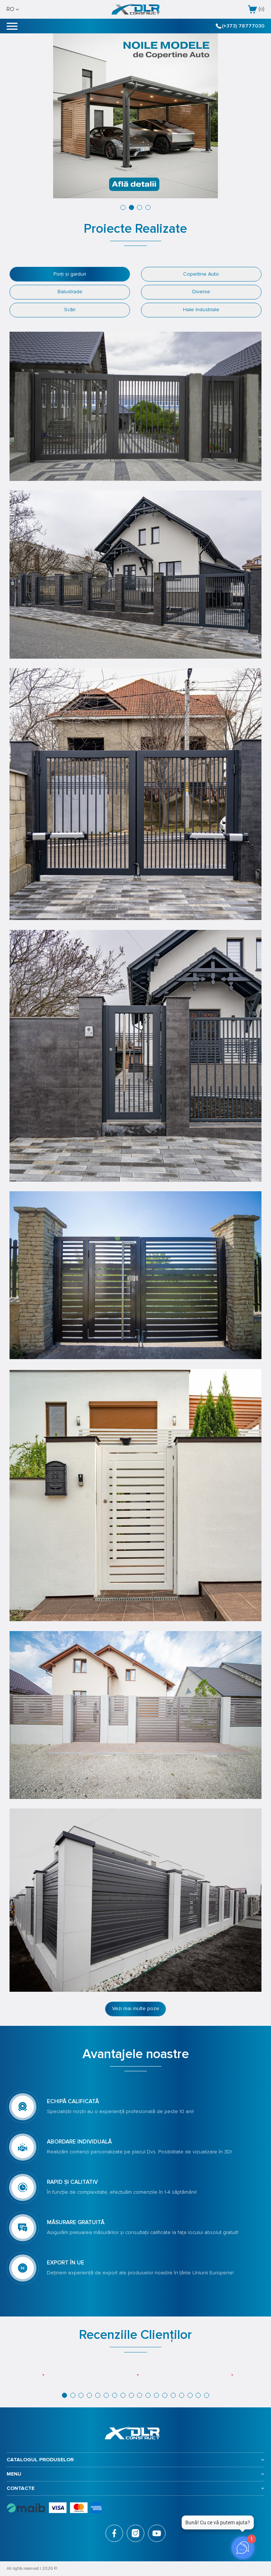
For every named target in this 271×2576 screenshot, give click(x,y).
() (256, 9)
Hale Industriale (201, 309)
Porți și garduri (69, 274)
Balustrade (69, 291)
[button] (123, 207)
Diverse (201, 291)
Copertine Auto (201, 274)
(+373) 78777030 (240, 26)
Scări (69, 309)
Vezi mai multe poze (135, 2008)
